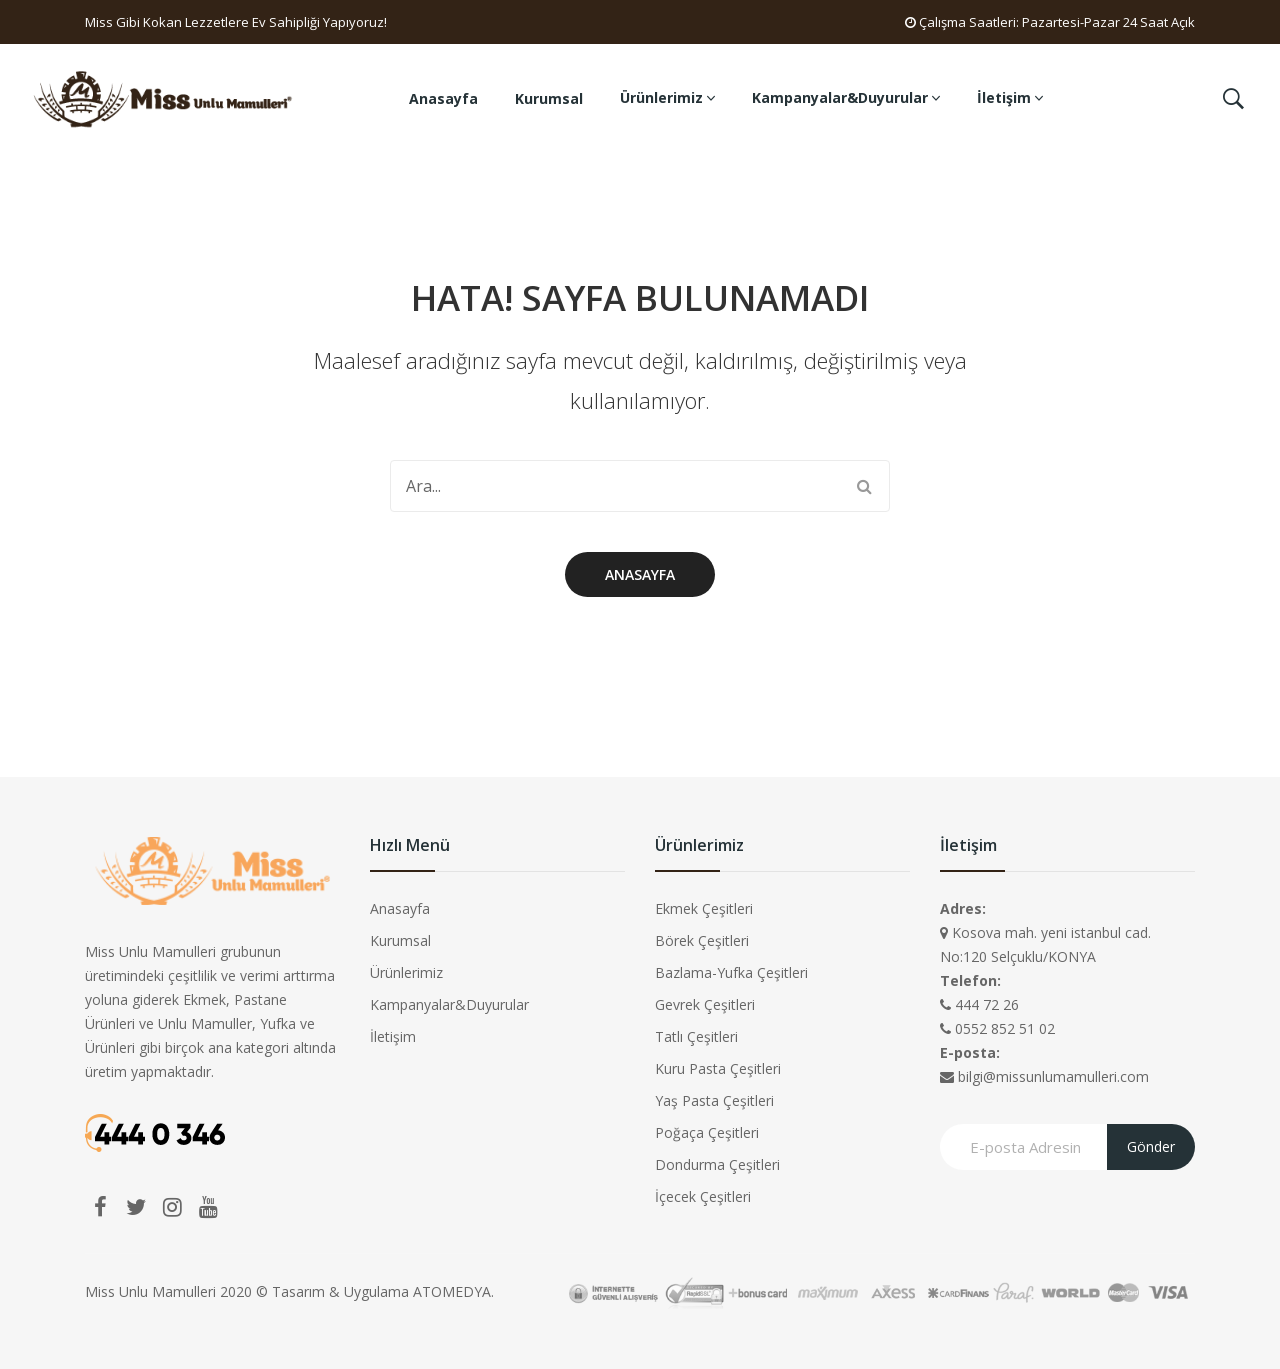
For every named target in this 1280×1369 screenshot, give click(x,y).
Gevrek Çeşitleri (705, 1004)
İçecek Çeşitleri (703, 1196)
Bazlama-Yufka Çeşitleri (731, 972)
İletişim (393, 1036)
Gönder (1151, 1146)
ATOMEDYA (452, 1291)
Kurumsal (400, 940)
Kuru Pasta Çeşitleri (718, 1068)
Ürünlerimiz (406, 972)
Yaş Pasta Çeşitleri (714, 1100)
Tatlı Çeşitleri (696, 1036)
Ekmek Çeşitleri (704, 908)
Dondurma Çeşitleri (717, 1164)
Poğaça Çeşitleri (707, 1132)
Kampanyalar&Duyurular (449, 1004)
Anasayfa (640, 574)
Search (864, 486)
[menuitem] (443, 99)
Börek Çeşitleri (702, 940)
